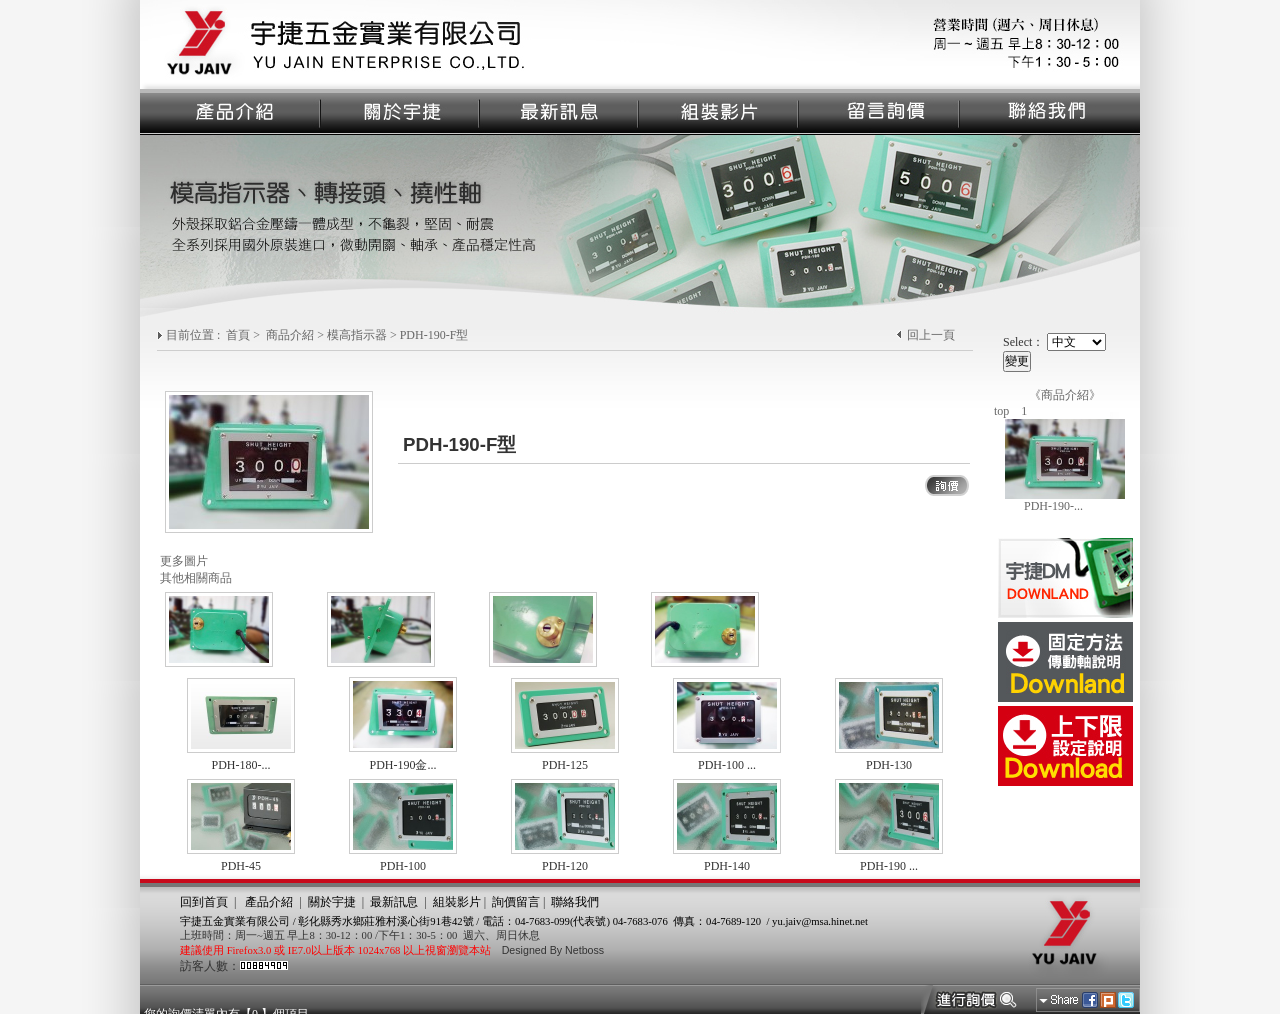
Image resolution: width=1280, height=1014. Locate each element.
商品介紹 (290, 335)
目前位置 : (194, 335)
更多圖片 (184, 561)
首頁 (238, 335)
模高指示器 (357, 335)
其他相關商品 (196, 578)
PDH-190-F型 (434, 335)
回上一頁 (931, 335)
